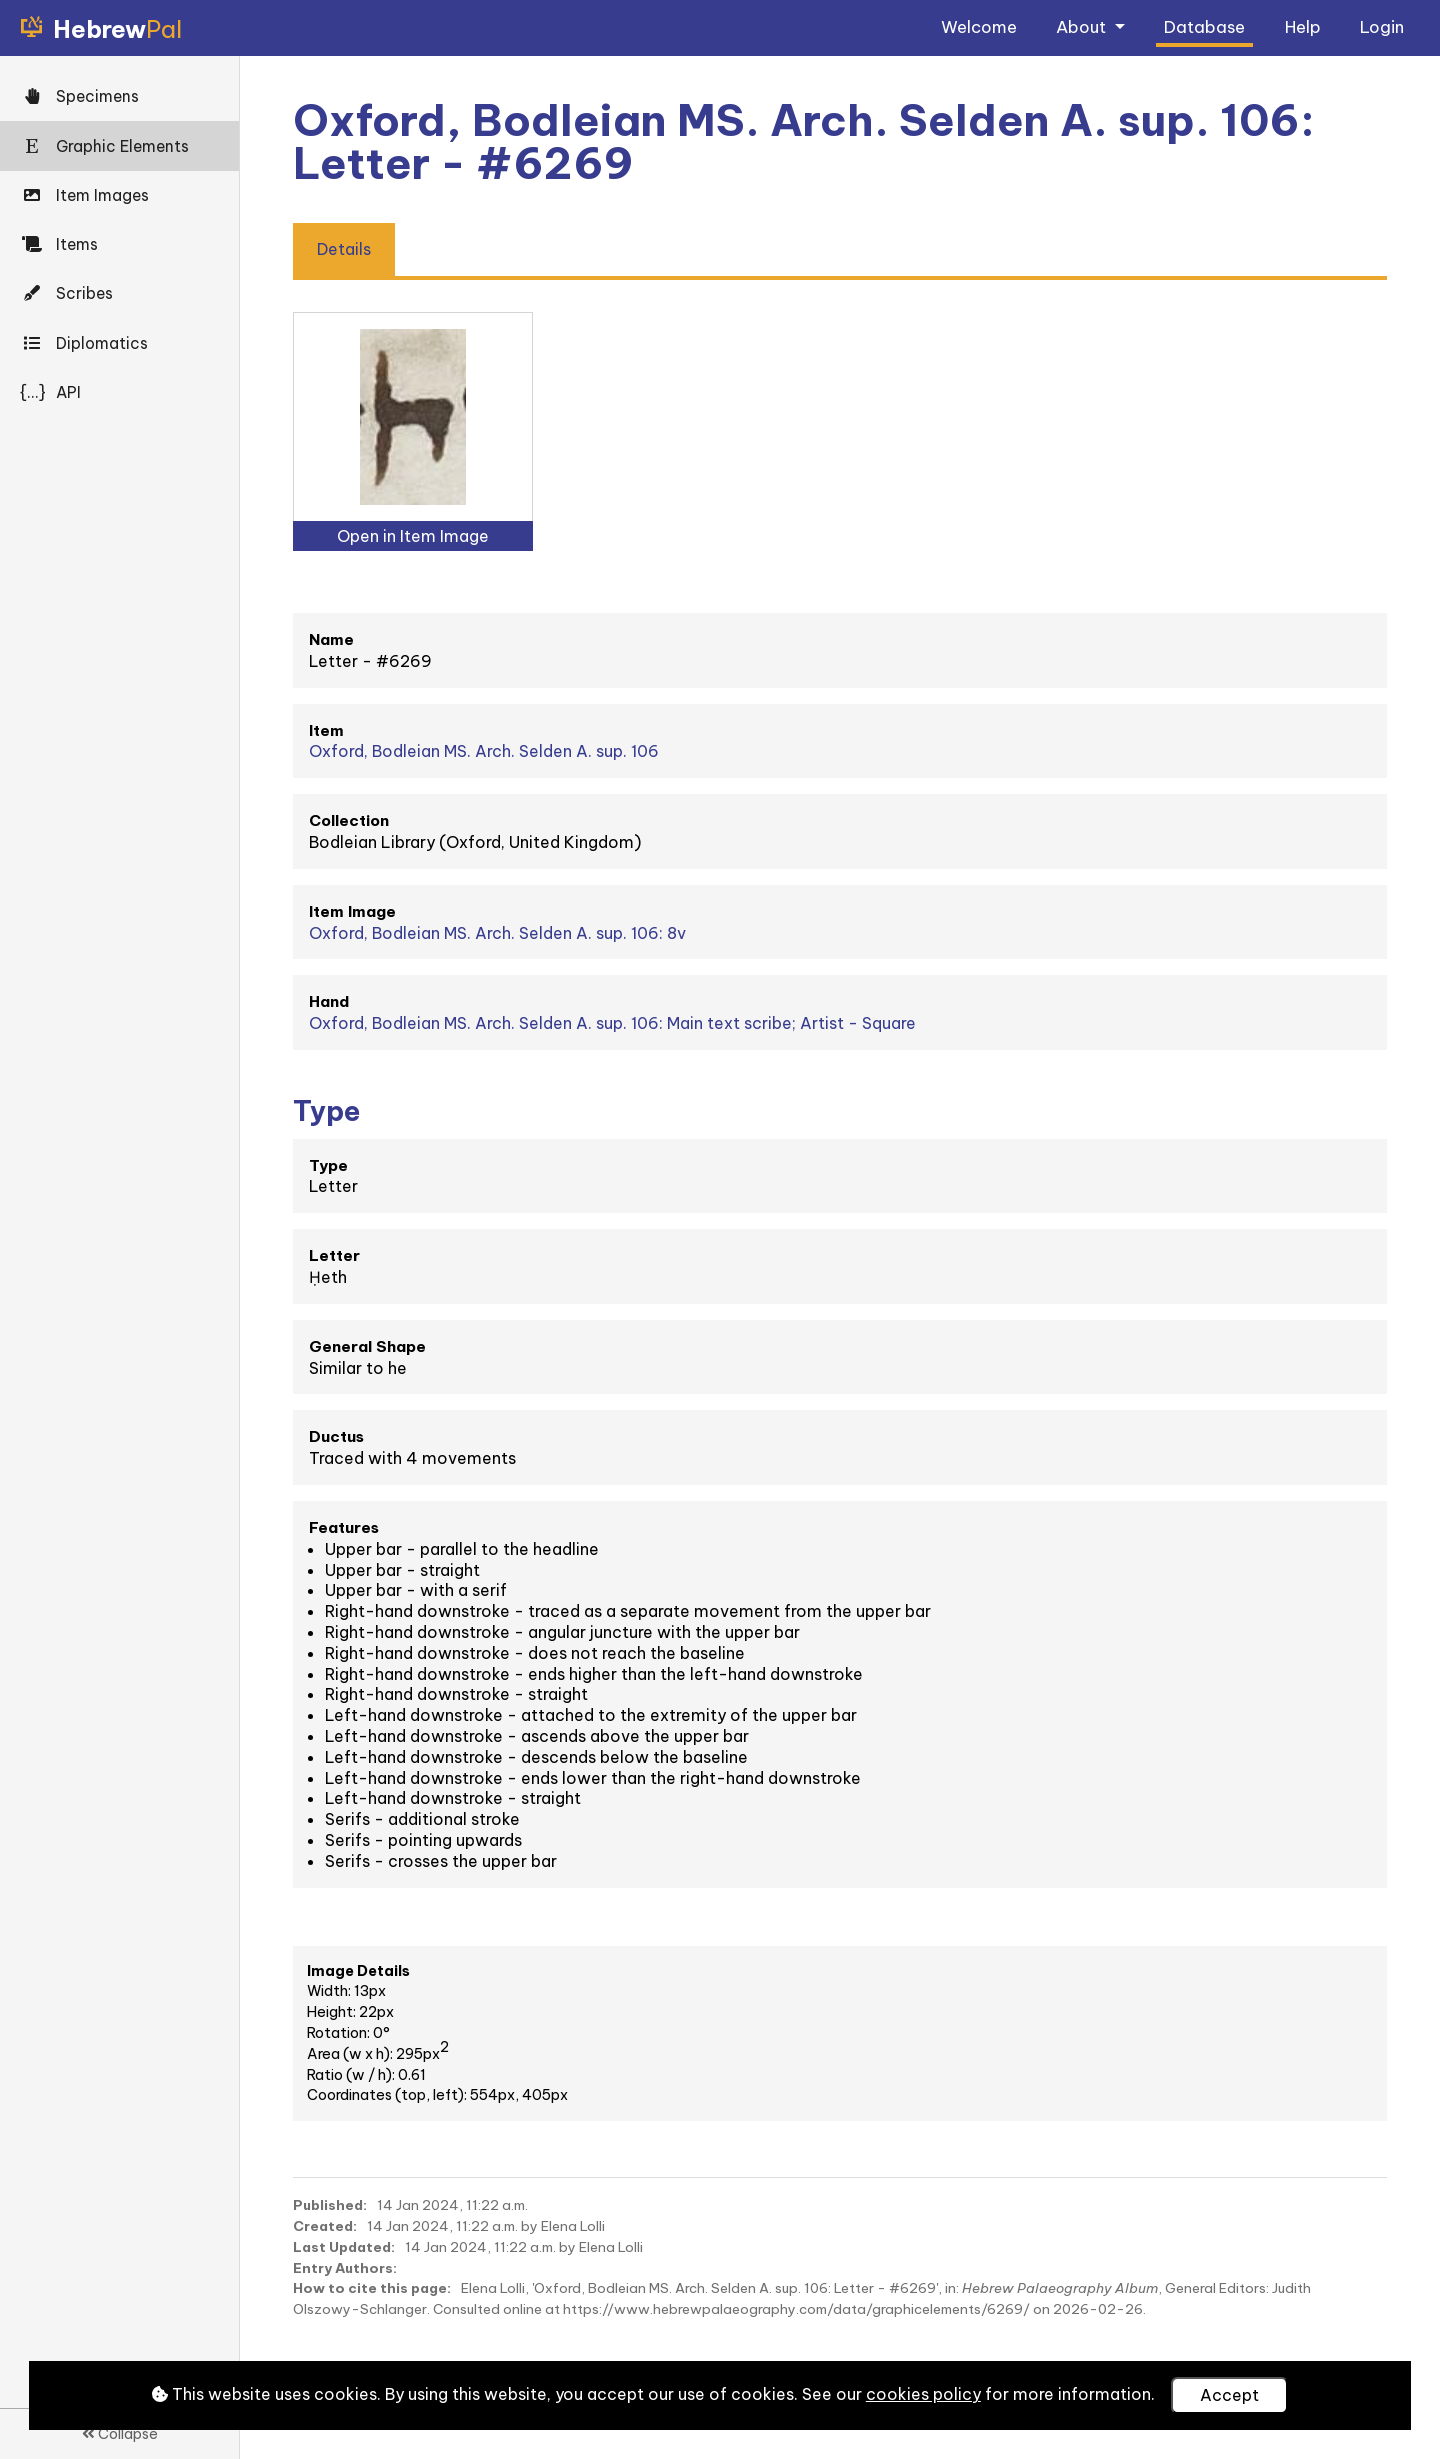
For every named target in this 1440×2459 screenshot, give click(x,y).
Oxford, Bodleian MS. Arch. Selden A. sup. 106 (484, 751)
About (1083, 26)
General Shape (367, 1346)
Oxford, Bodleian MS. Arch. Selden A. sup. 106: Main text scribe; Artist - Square (612, 1023)
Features (344, 1527)
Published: (330, 2205)
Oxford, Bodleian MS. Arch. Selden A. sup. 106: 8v (497, 933)
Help (1303, 26)
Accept (1229, 2395)
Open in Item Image (413, 536)
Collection (349, 820)
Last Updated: (344, 2247)
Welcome (979, 26)
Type (328, 1165)
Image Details (358, 1971)
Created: (325, 2226)
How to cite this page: (372, 2288)
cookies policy (923, 2394)
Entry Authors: (345, 2268)
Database (1204, 26)
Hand (329, 1001)
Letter (334, 1255)
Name (331, 639)
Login (1382, 26)
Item (326, 730)
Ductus (336, 1436)
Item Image (352, 911)
